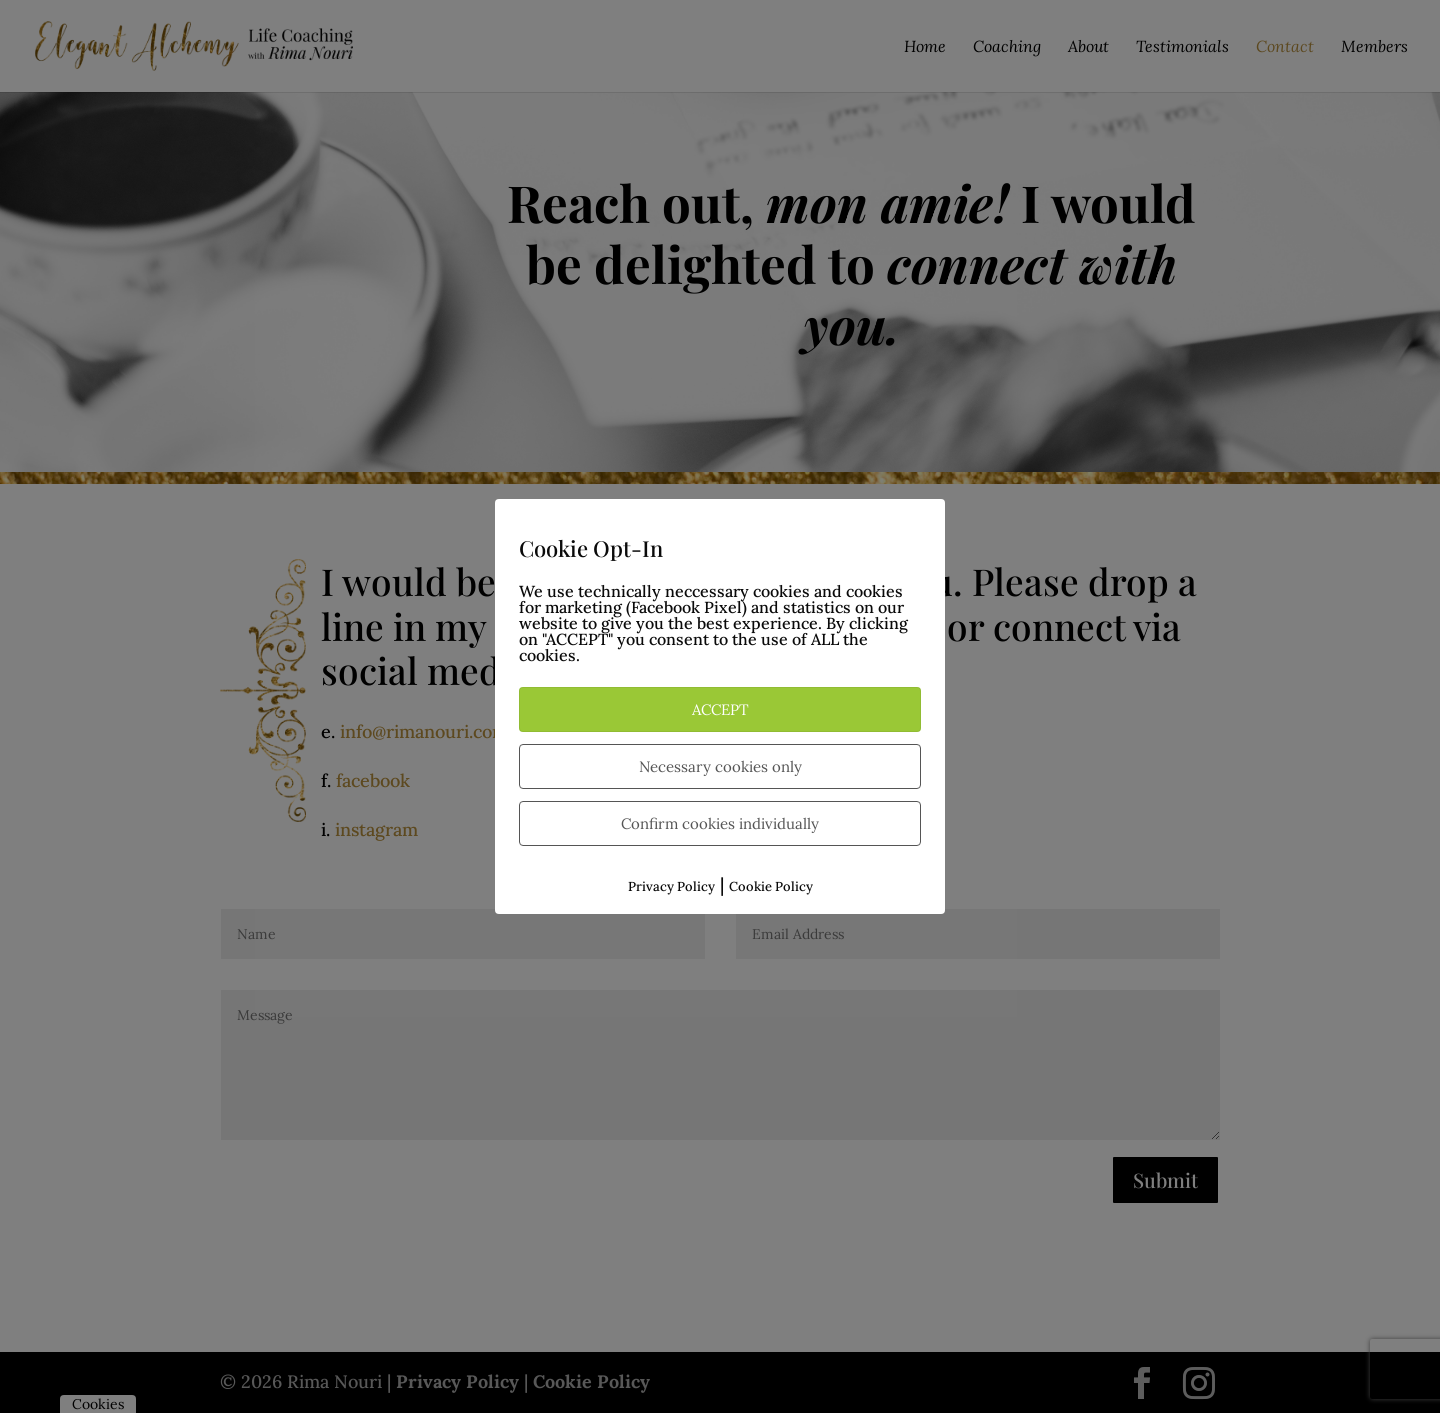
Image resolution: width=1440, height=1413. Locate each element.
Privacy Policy (671, 886)
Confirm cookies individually (720, 823)
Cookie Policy (771, 886)
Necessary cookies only (720, 766)
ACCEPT (720, 709)
